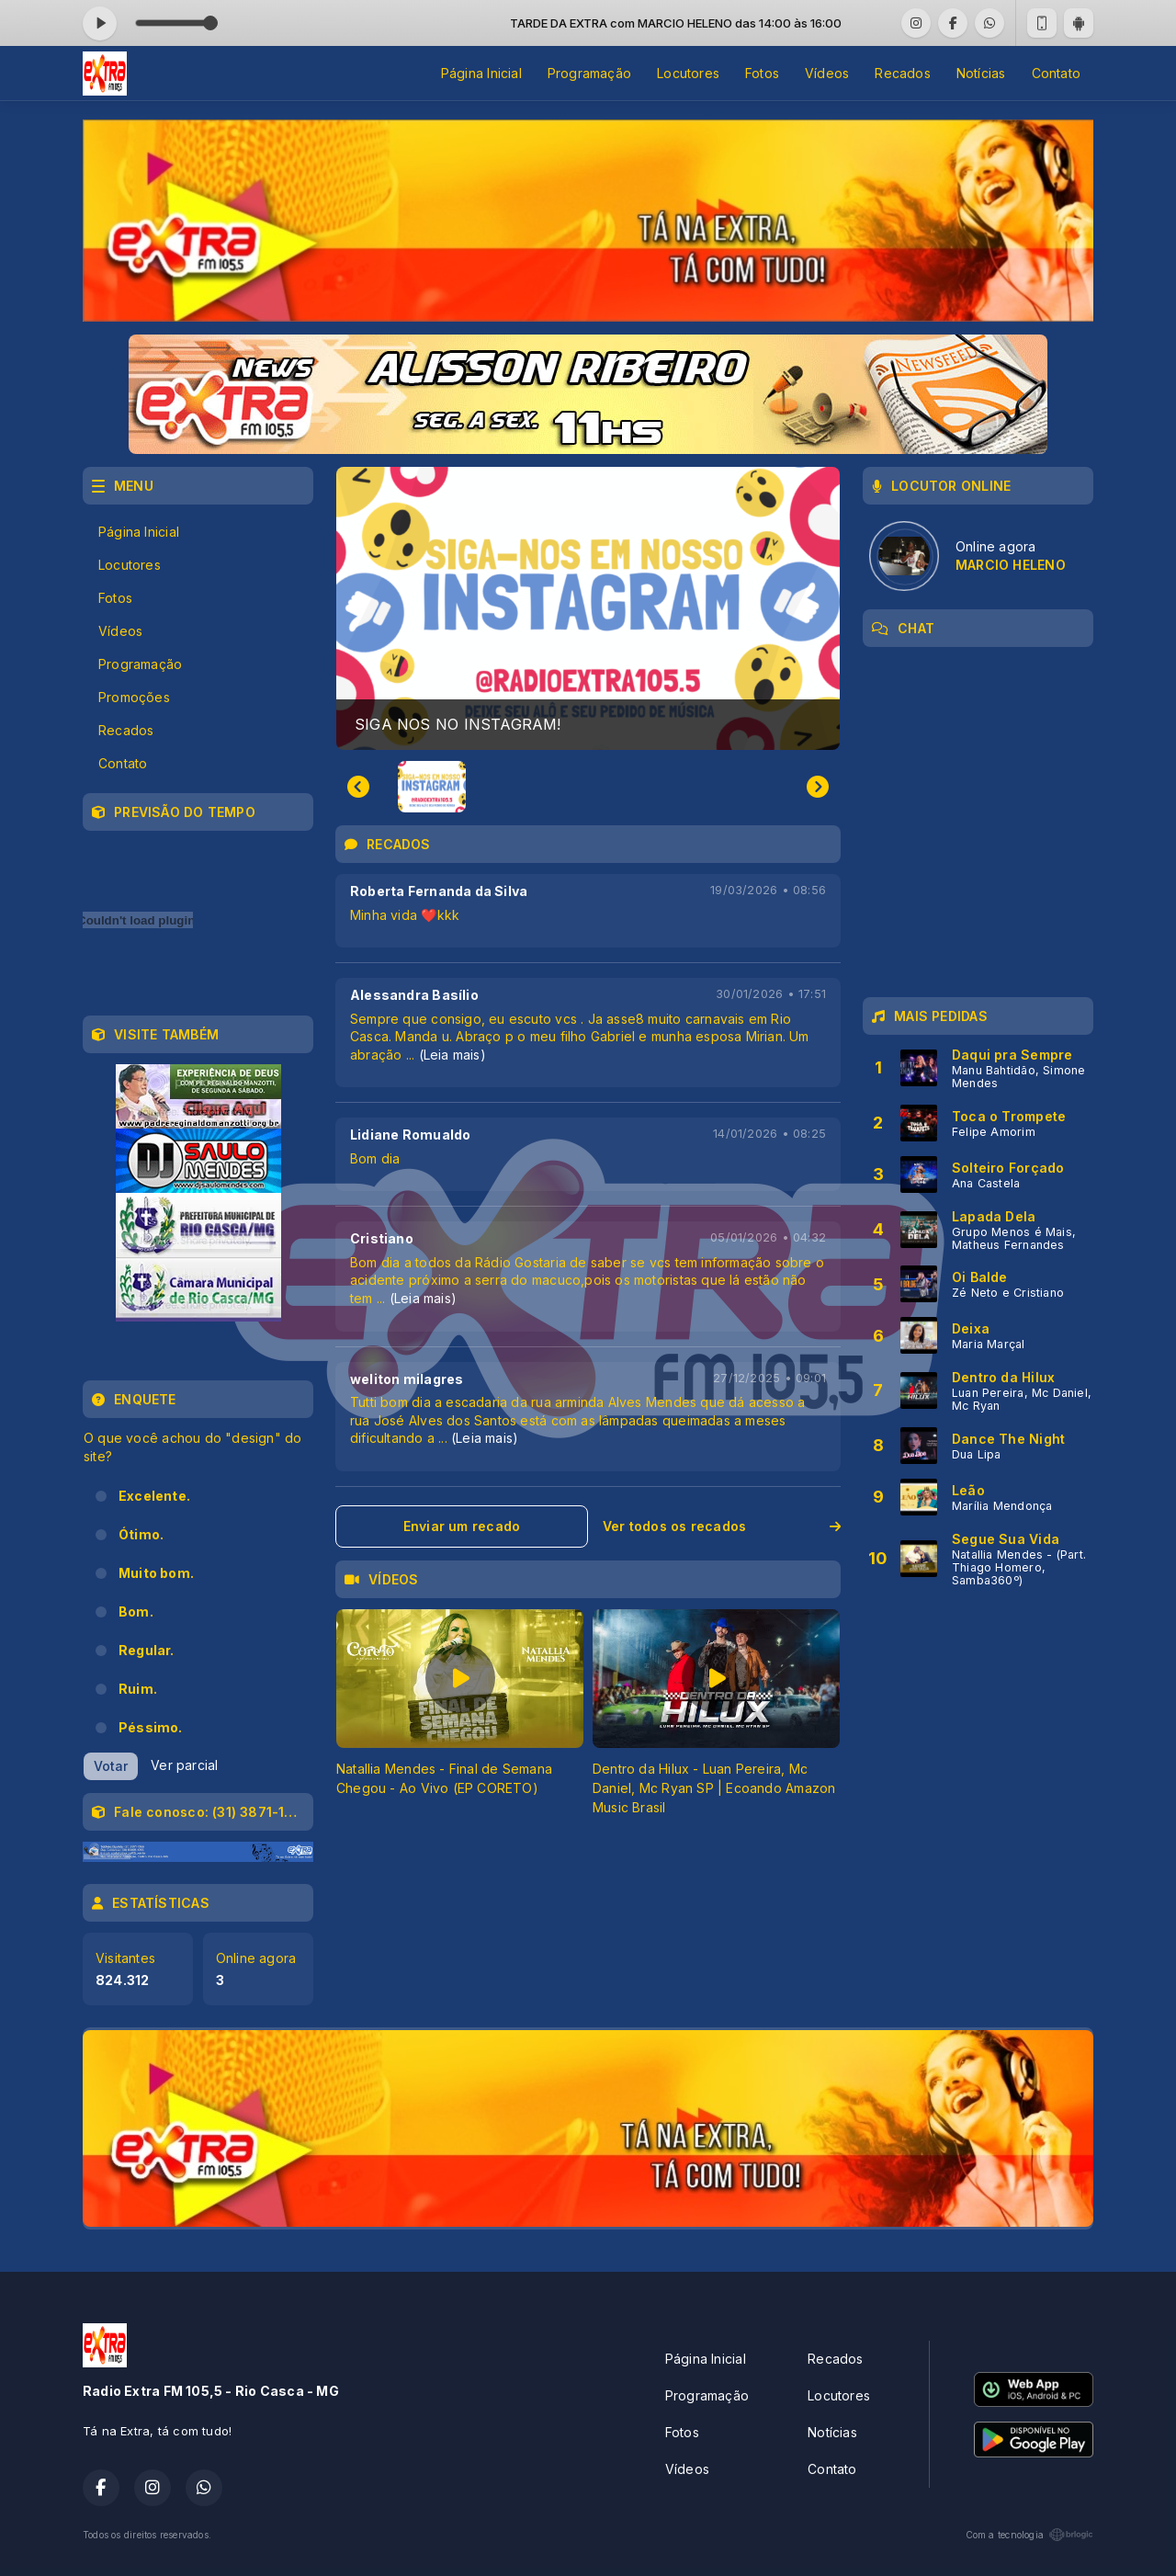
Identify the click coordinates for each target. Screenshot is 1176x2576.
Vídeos (827, 73)
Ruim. (138, 1689)
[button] (432, 786)
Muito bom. (156, 1573)
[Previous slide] (358, 787)
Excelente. (154, 1496)
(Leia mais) (452, 1054)
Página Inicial (481, 73)
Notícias (981, 73)
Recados (902, 73)
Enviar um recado (461, 1526)
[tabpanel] (459, 1713)
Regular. (147, 1650)
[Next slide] (818, 787)
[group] (588, 608)
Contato (1056, 73)
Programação (589, 73)
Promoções (134, 697)
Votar (111, 1766)
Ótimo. (141, 1534)
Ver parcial (184, 1765)
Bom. (136, 1611)
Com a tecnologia (1029, 2534)
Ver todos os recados (722, 1526)
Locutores (688, 73)
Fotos (762, 73)
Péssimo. (151, 1727)
